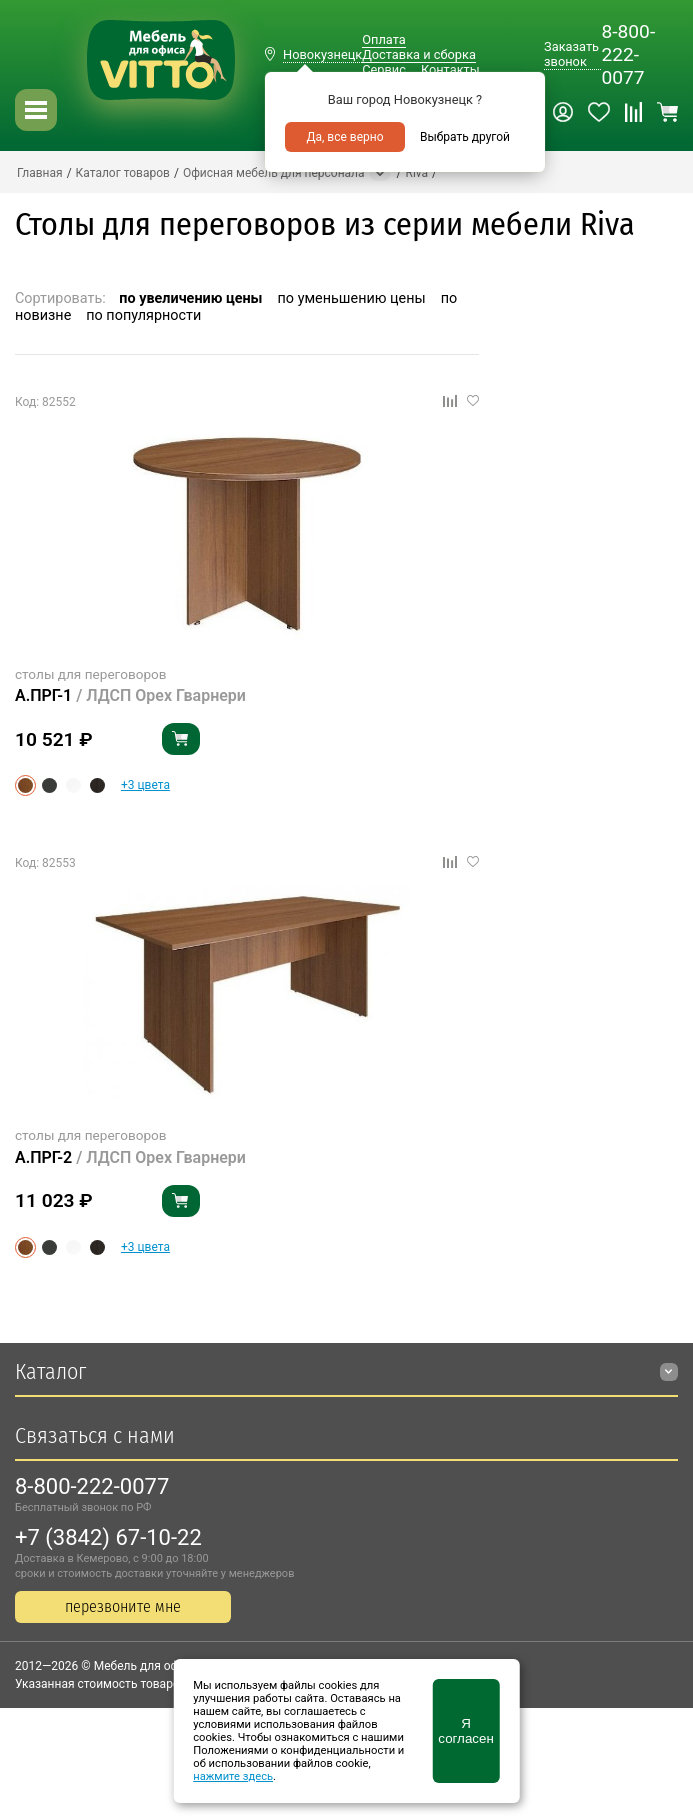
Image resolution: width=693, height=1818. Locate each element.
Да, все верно (344, 137)
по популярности (143, 315)
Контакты (450, 69)
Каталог (50, 1371)
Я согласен (465, 1731)
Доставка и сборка (419, 54)
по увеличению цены (190, 298)
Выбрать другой (465, 137)
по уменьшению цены (352, 298)
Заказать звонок (571, 54)
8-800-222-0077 (628, 54)
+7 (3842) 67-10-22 (108, 1537)
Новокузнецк (322, 54)
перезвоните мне (123, 1606)
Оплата (383, 39)
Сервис (384, 69)
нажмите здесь (233, 1776)
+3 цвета (145, 785)
